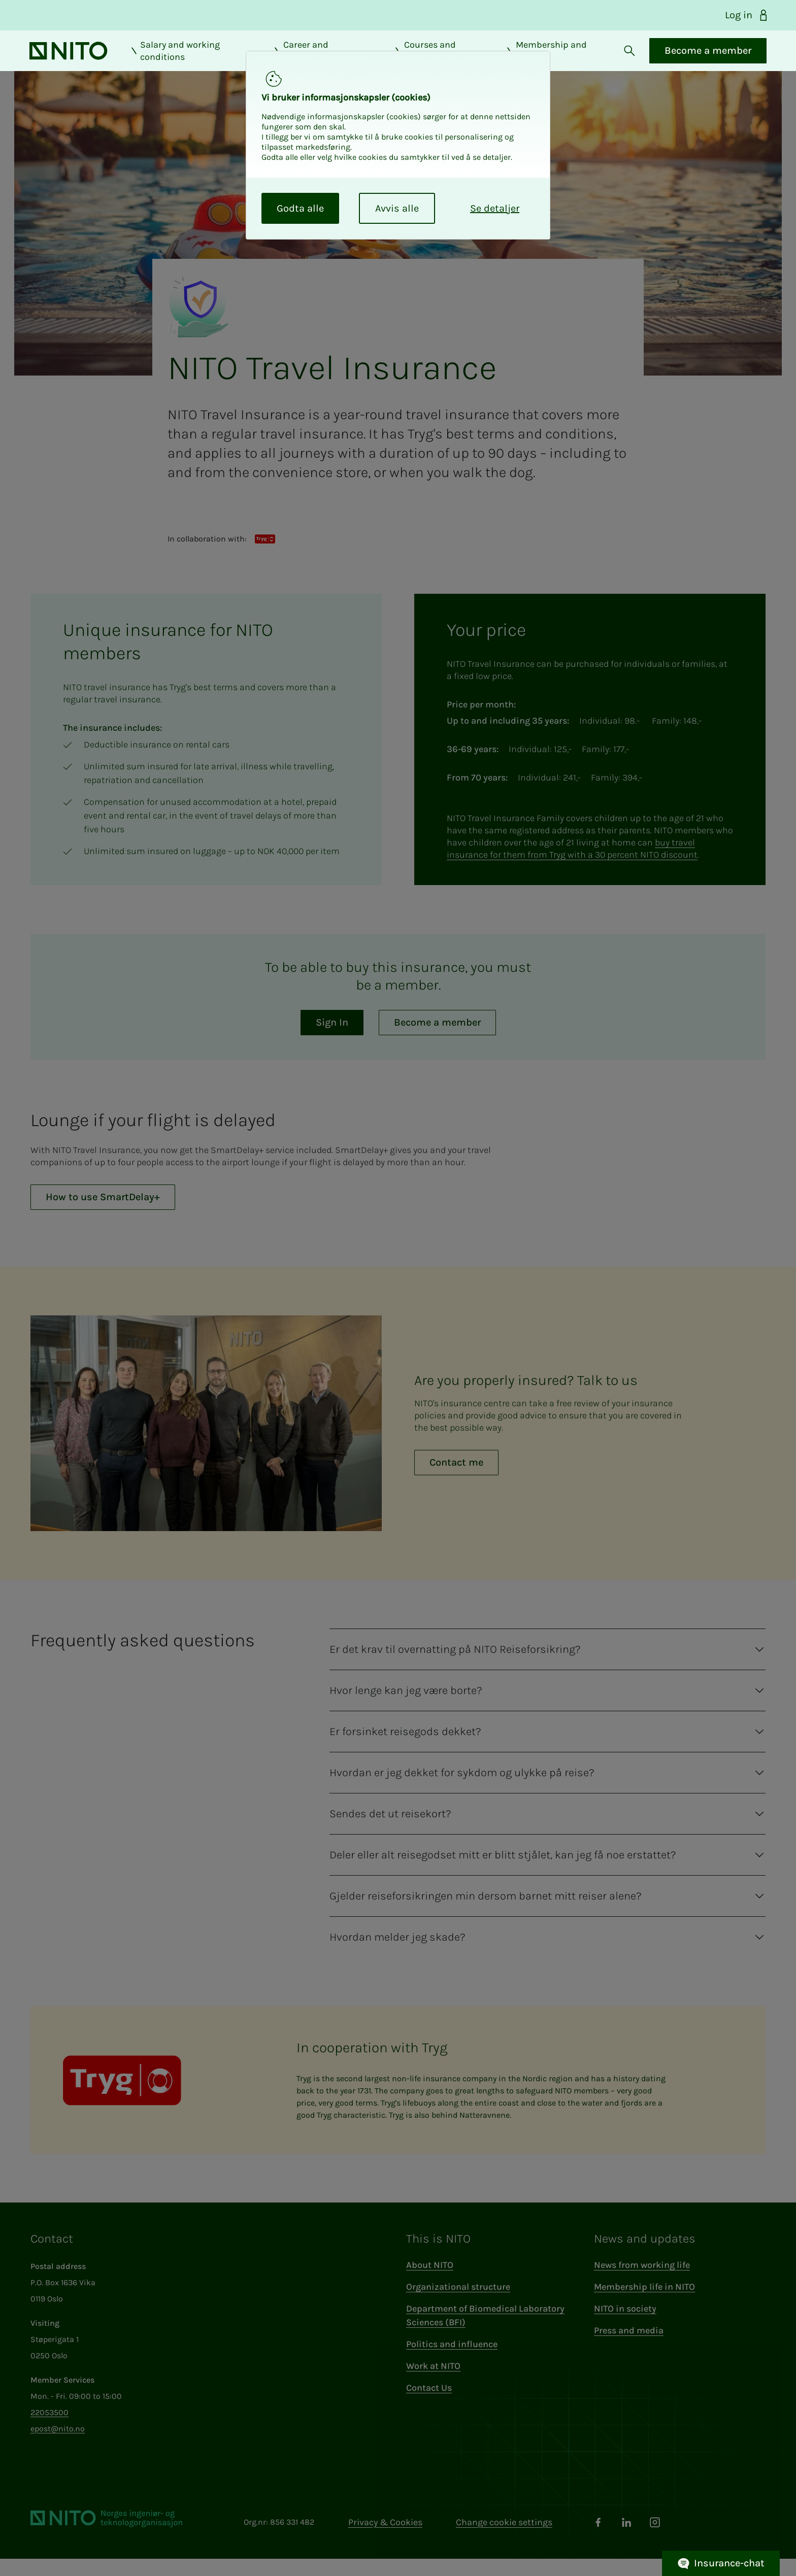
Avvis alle (397, 208)
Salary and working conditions (175, 59)
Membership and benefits (544, 59)
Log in (747, 15)
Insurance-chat (721, 2563)
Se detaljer (494, 208)
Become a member (707, 59)
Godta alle (300, 208)
